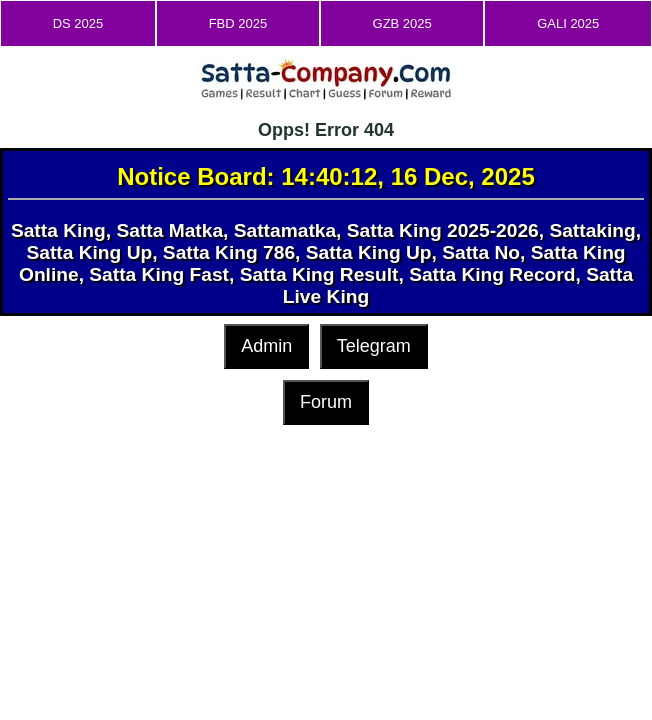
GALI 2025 (568, 23)
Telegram (374, 346)
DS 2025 (78, 23)
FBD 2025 (238, 23)
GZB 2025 (402, 23)
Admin (266, 346)
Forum (326, 402)
